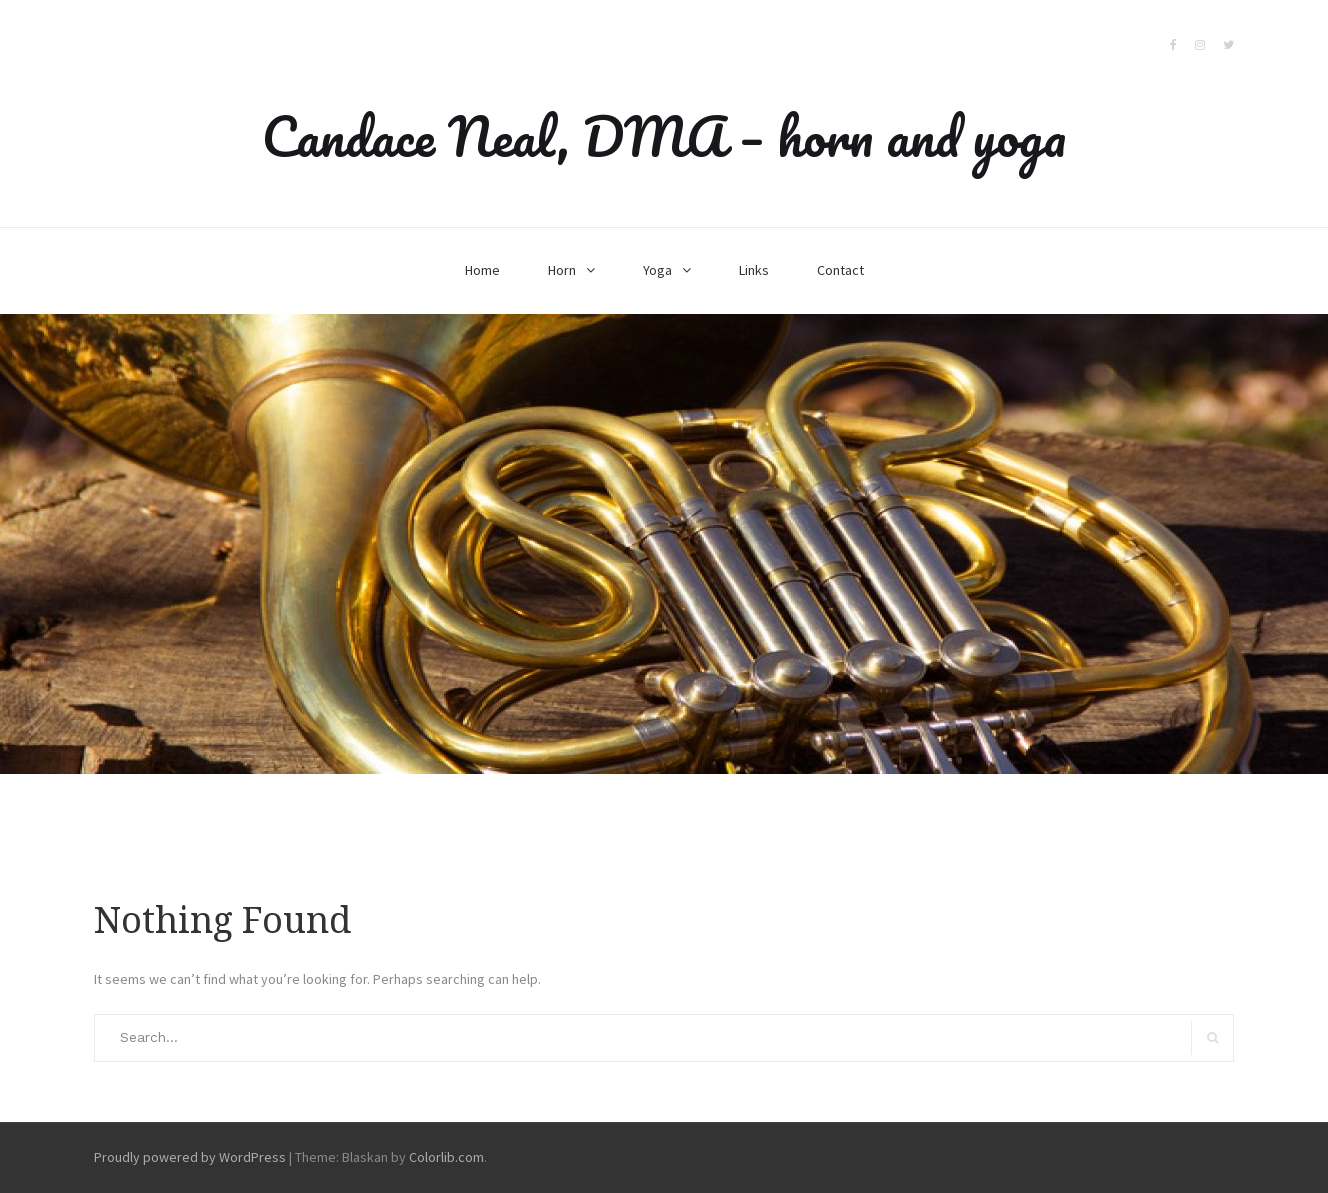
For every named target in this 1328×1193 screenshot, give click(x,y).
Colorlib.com (446, 1157)
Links (754, 270)
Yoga (657, 270)
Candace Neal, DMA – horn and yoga (664, 136)
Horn (562, 270)
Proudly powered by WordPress (190, 1157)
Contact (840, 270)
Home (482, 270)
